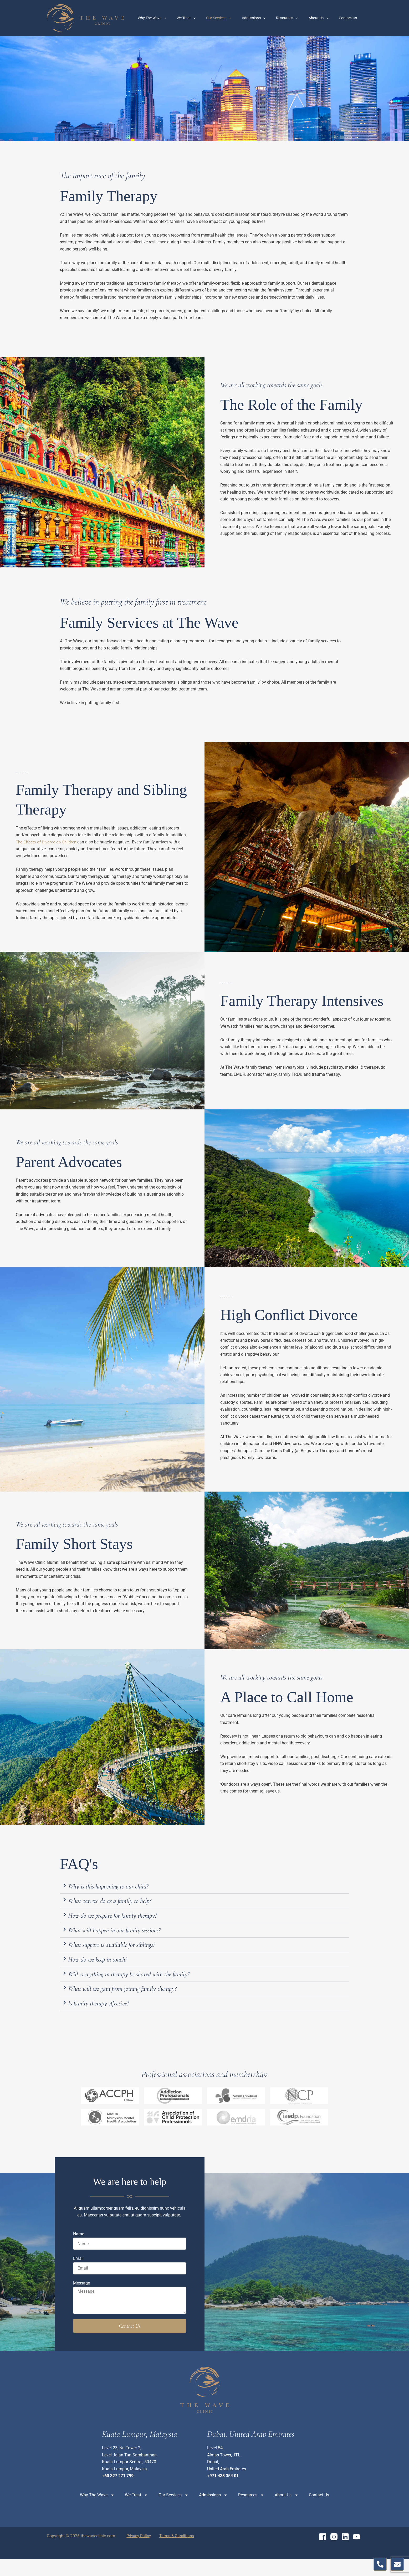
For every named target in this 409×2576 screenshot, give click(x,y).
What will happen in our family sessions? (128, 1937)
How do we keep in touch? (106, 1970)
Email (78, 2275)
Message (81, 2300)
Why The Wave (172, 18)
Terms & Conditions (171, 2553)
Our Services (232, 18)
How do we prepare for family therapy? (125, 1920)
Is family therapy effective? (107, 2020)
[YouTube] (356, 2554)
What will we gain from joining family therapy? (138, 2003)
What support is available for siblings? (124, 1953)
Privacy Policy (136, 2553)
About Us (323, 18)
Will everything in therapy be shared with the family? (146, 1986)
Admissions (265, 18)
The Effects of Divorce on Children (48, 841)
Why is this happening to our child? (120, 1887)
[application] (184, 18)
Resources (295, 18)
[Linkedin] (345, 2554)
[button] (204, 1887)
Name (78, 2251)
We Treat (203, 18)
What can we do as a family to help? (121, 1904)
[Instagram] (334, 2554)
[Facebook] (323, 2554)
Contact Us (349, 18)
